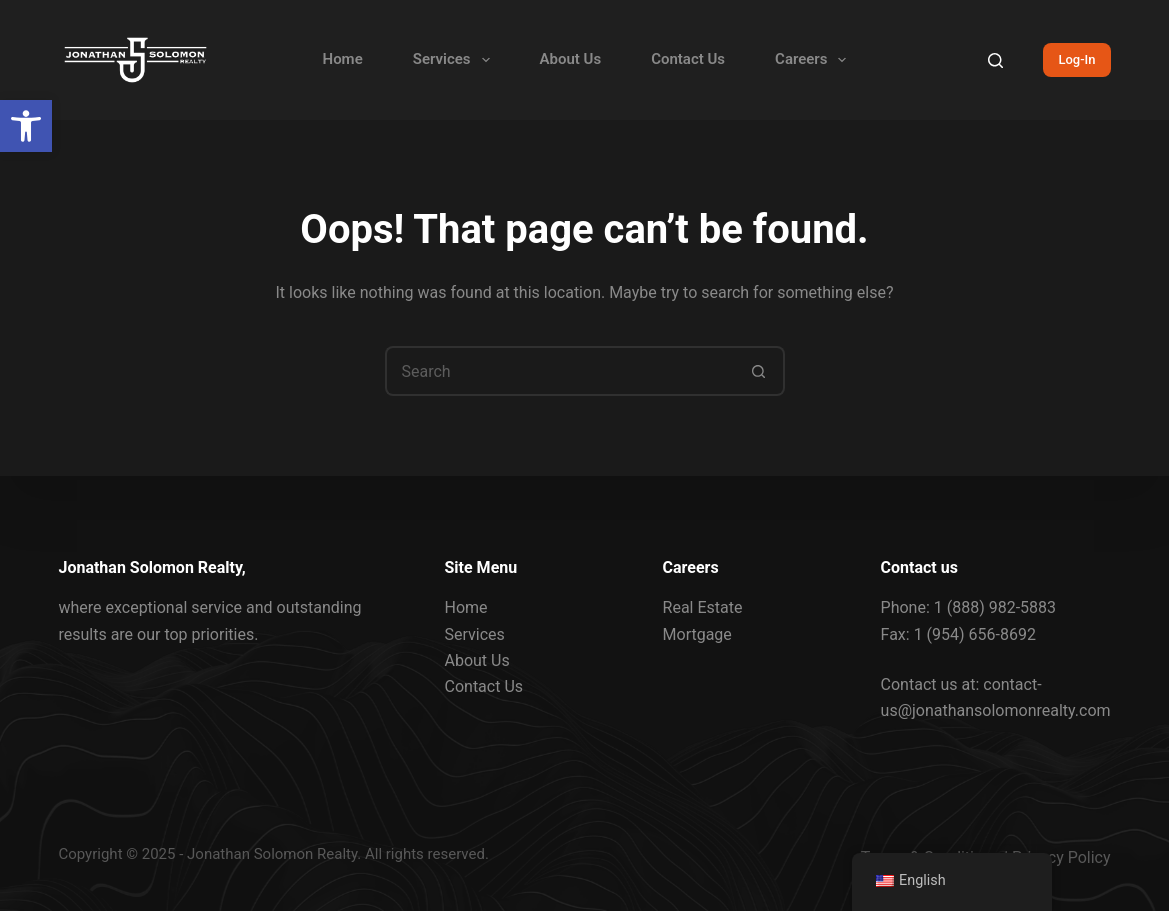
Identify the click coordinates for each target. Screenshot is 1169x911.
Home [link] (343, 59)
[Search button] (760, 371)
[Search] (995, 60)
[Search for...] (560, 371)
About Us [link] (571, 59)
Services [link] (455, 60)
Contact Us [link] (688, 59)
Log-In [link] (1076, 59)
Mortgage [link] (697, 633)
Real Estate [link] (703, 607)
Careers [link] (814, 60)
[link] (26, 126)
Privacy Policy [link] (1061, 857)
